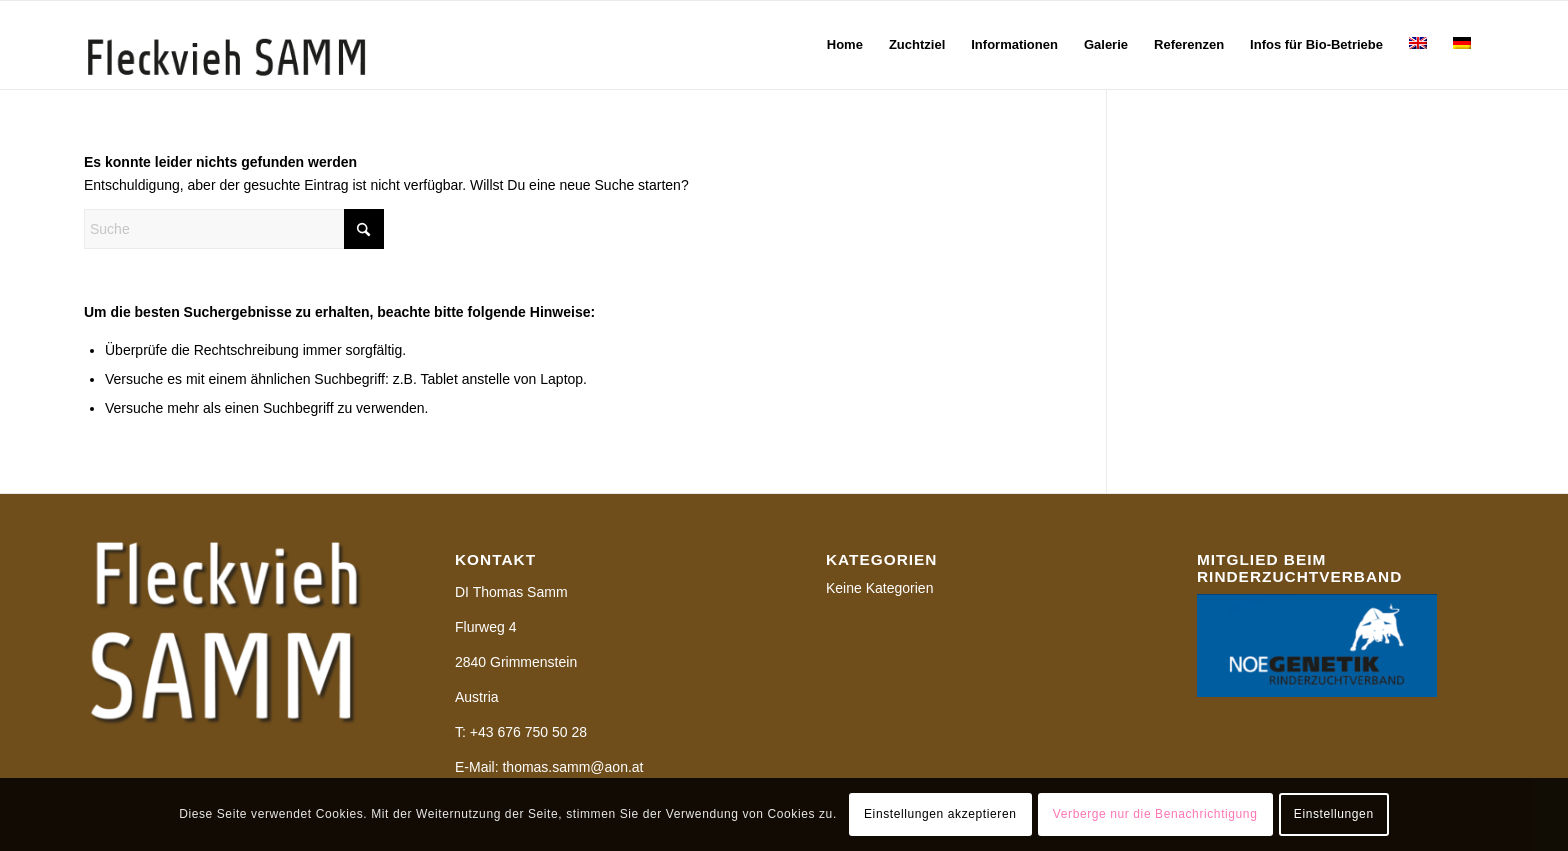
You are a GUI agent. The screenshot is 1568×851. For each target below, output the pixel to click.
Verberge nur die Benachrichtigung (1155, 814)
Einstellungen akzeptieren (940, 814)
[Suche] (234, 229)
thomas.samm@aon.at (572, 767)
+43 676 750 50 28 (528, 732)
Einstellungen (1334, 814)
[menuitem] (845, 45)
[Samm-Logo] (226, 45)
